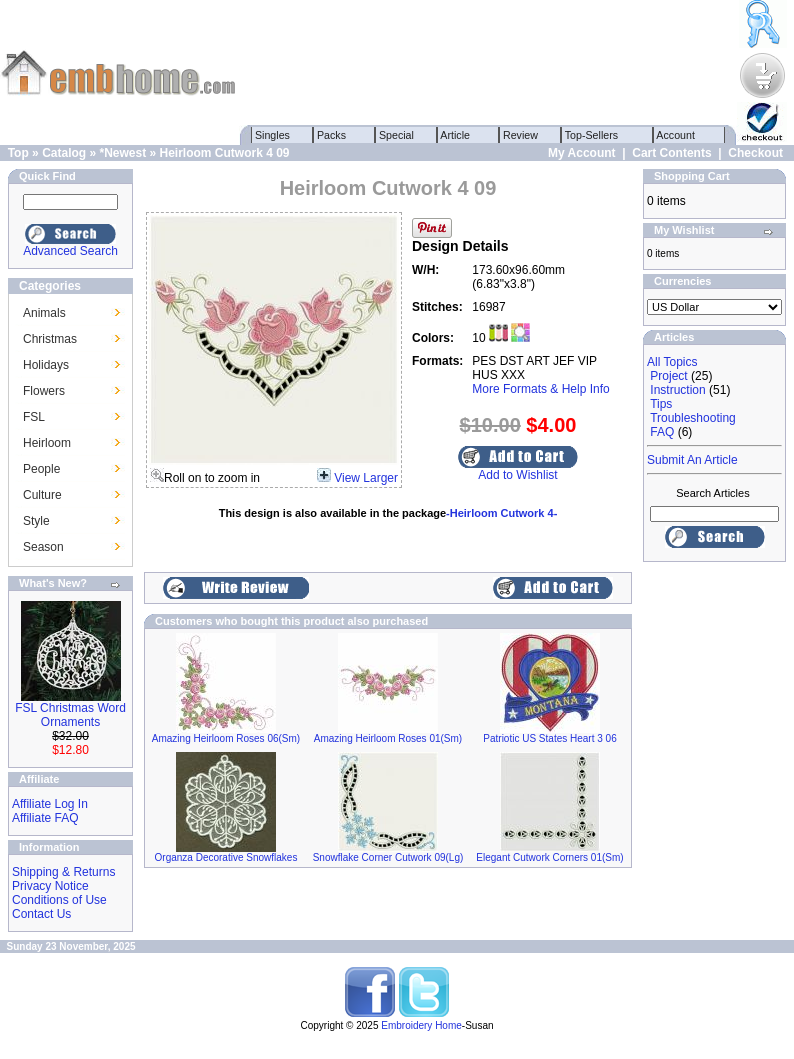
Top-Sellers (591, 135)
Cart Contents (671, 153)
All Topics (672, 362)
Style (36, 521)
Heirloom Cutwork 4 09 (225, 153)
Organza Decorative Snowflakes (226, 857)
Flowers (44, 391)
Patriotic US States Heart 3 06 (549, 738)
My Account (582, 153)
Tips (661, 404)
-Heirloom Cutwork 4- (501, 513)
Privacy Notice (50, 886)
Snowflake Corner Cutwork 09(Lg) (388, 857)
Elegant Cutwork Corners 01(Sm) (549, 857)
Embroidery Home (421, 1025)
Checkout (755, 153)
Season (43, 547)
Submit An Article (692, 460)
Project (668, 376)
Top (18, 153)
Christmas (50, 339)
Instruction (677, 390)
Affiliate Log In (50, 804)
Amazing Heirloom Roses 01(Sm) (388, 738)
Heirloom (47, 443)
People (41, 469)
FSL (34, 417)
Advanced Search (70, 251)
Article (455, 135)
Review (520, 135)
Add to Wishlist (517, 475)
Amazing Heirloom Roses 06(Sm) (226, 738)
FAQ (662, 432)
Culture (42, 495)
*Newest (122, 153)
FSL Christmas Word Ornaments (70, 715)
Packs (331, 135)
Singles (272, 135)
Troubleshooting (693, 418)
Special (396, 135)
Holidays (46, 365)
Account (676, 135)
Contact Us (41, 914)
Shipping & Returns (63, 872)
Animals (44, 313)
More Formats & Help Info (540, 389)
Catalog (64, 153)
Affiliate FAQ (45, 818)
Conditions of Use (59, 900)
